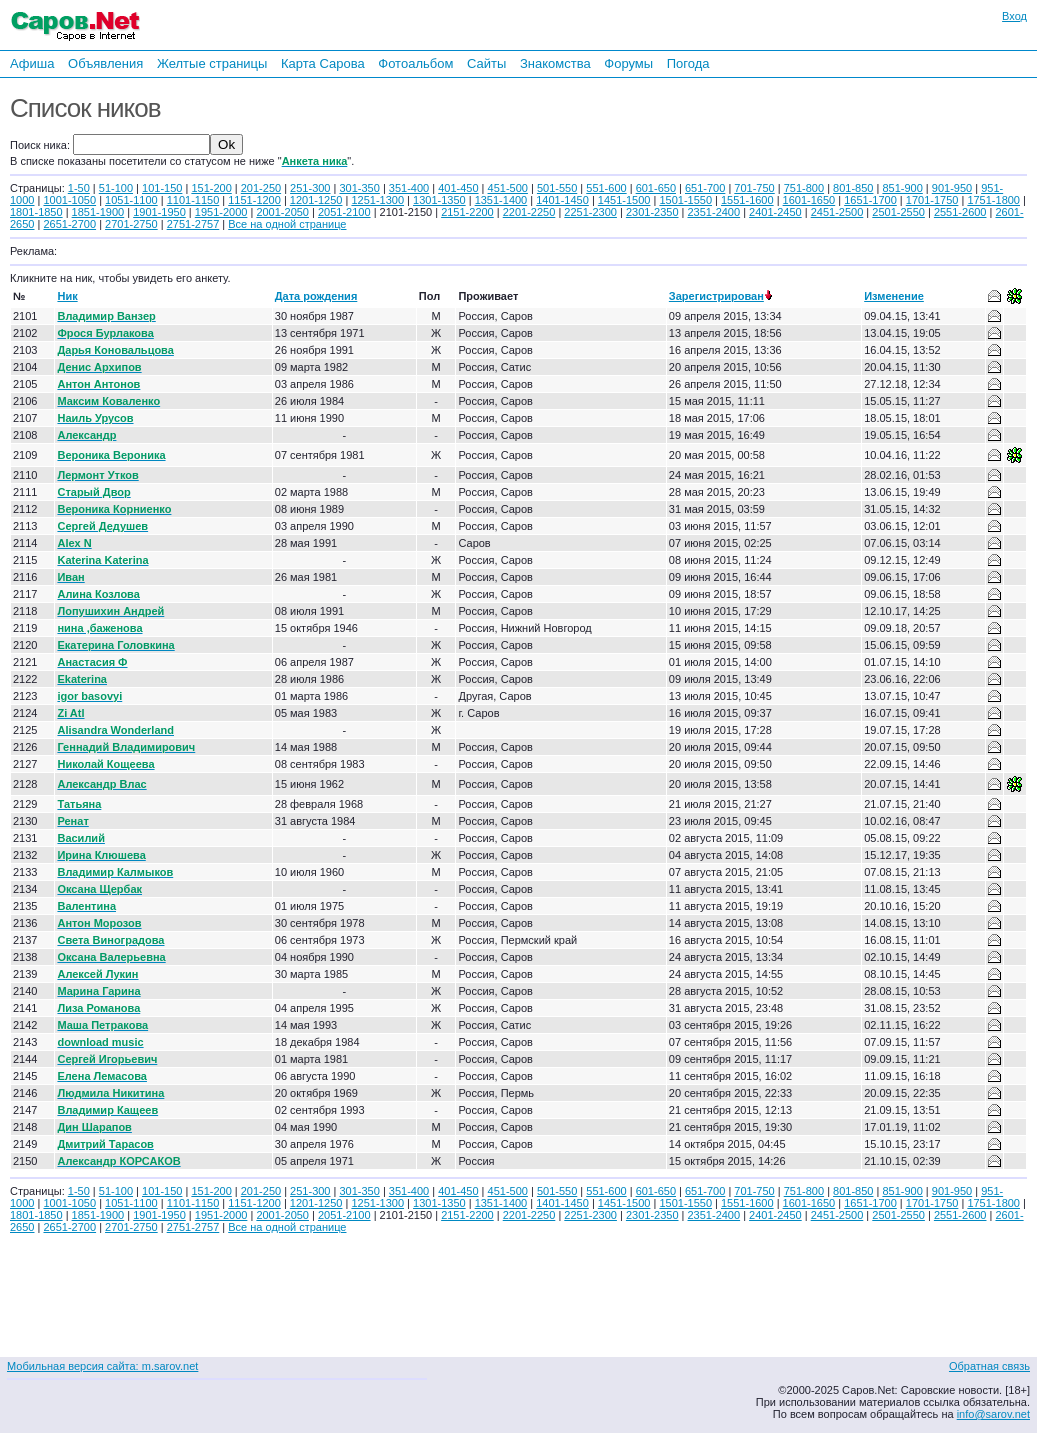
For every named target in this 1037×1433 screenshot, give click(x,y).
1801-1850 (36, 212)
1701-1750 (932, 200)
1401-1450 (562, 200)
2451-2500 (837, 212)
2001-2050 (282, 212)
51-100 (116, 188)
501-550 (557, 188)
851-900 (902, 188)
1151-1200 (254, 200)
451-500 (508, 188)
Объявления (105, 63)
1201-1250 (316, 200)
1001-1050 (69, 200)
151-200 (211, 188)
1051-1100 (131, 200)
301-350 (359, 188)
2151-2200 (467, 212)
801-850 (853, 188)
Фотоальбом (415, 63)
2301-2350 (652, 212)
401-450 (458, 188)
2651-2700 (69, 224)
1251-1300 (377, 200)
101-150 (162, 188)
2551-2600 (960, 212)
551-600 (606, 188)
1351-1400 (501, 200)
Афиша (32, 63)
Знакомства (555, 63)
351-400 (409, 188)
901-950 (952, 188)
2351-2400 (714, 212)
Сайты (486, 63)
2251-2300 (590, 212)
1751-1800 (993, 200)
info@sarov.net (993, 1414)
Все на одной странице (287, 224)
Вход (1014, 16)
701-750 (754, 188)
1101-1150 (193, 200)
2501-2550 (898, 212)
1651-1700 (870, 200)
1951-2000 (221, 212)
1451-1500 (624, 200)
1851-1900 (98, 212)
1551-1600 (747, 200)
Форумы (628, 63)
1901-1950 (159, 212)
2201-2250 (529, 212)
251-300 (310, 188)
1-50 (79, 188)
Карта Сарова (323, 63)
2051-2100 (344, 212)
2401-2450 (775, 212)
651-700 (705, 188)
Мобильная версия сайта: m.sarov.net (102, 1366)
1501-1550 (685, 200)
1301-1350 (439, 200)
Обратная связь (989, 1366)
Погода (688, 63)
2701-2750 (131, 224)
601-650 (656, 188)
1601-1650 (809, 200)
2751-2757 (193, 224)
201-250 (261, 188)
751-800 (804, 188)
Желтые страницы (212, 63)
